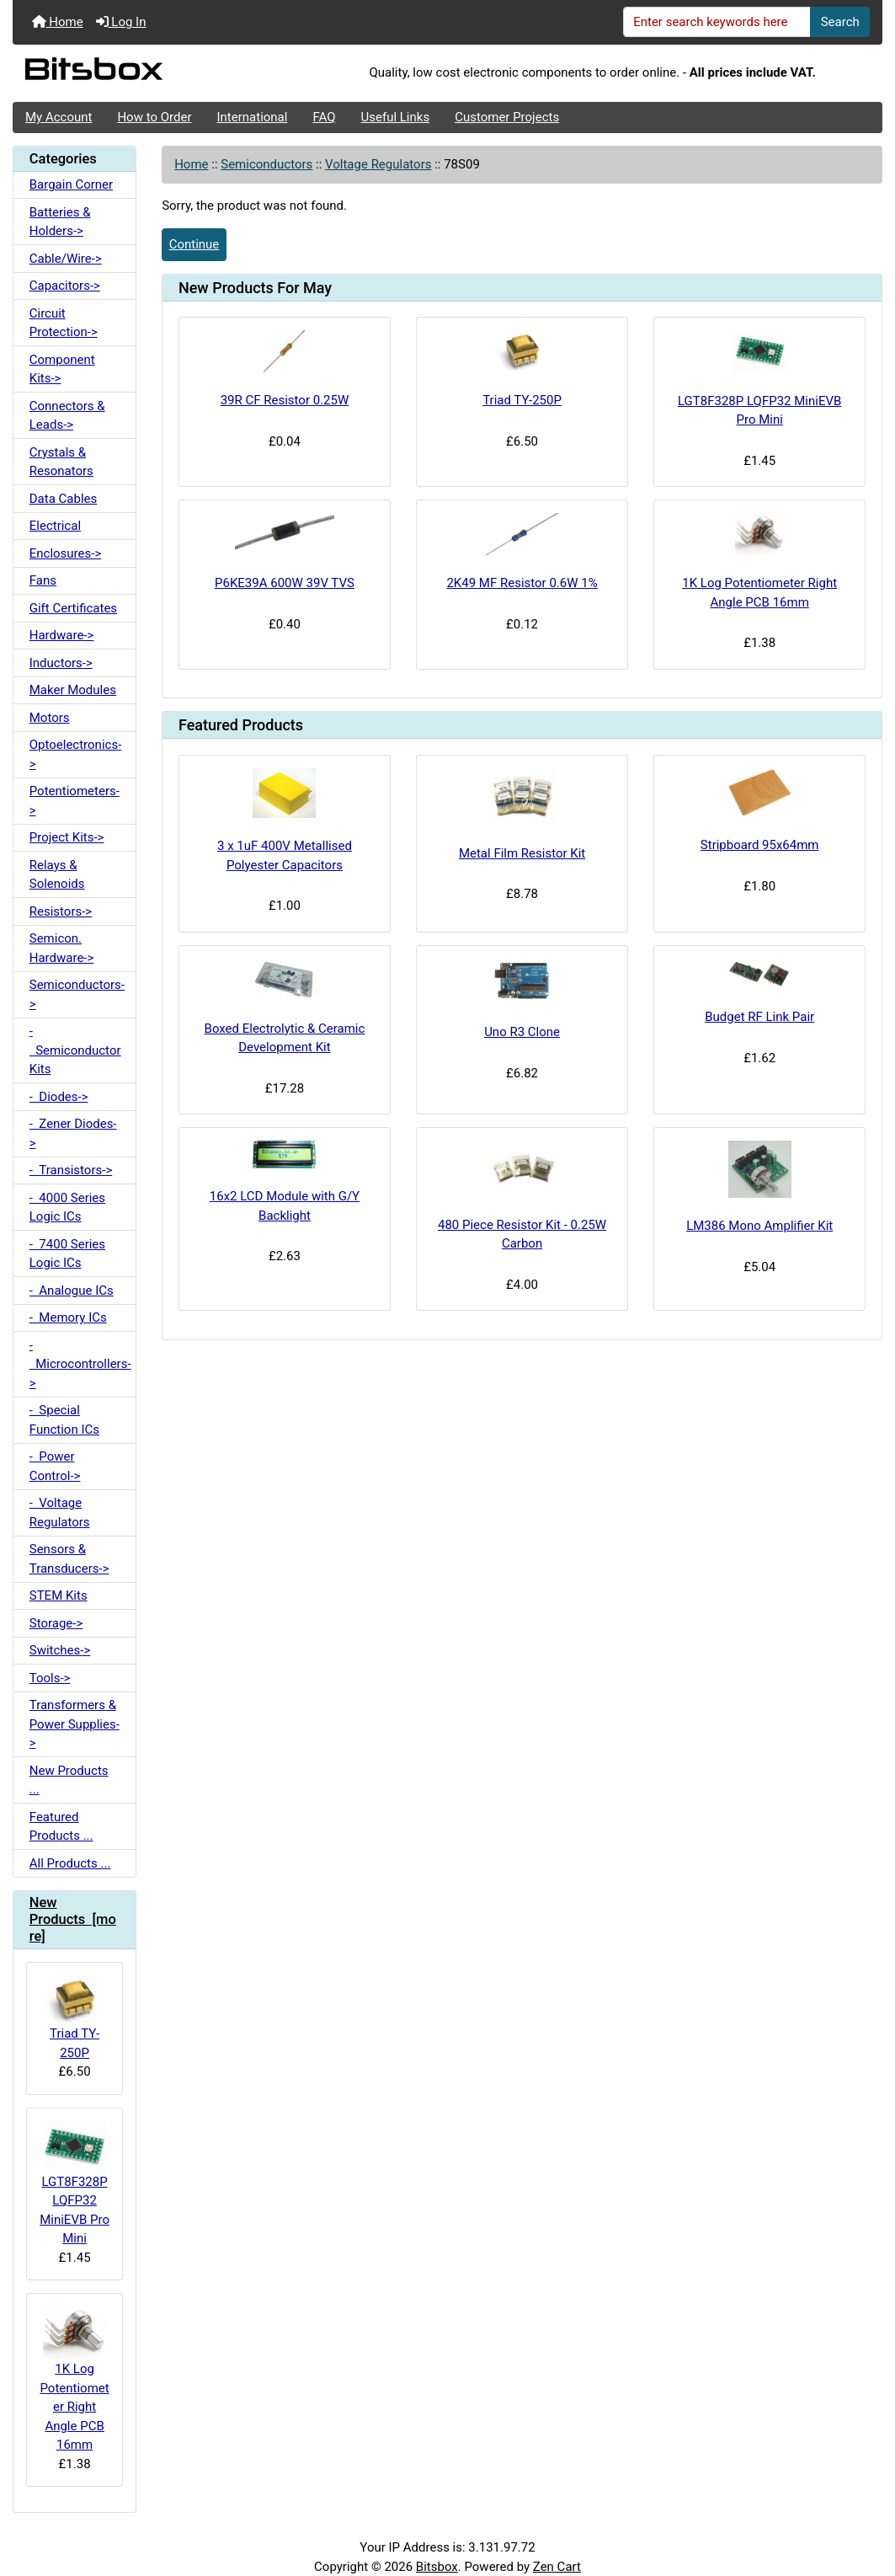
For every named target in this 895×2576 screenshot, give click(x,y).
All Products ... (70, 1863)
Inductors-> (61, 663)
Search (840, 21)
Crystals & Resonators (61, 462)
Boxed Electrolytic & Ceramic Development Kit (285, 1038)
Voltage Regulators (378, 164)
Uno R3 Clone (522, 1031)
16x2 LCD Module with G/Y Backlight (285, 1206)
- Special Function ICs (64, 1420)
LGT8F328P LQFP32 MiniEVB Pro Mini (74, 2183)
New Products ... (69, 1780)
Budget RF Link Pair (759, 1016)
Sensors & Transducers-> (69, 1559)
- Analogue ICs (71, 1290)
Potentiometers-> (74, 800)
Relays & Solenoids (57, 875)
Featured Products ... (61, 1826)
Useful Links (395, 117)
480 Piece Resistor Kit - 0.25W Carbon (522, 1234)
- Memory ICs (68, 1317)
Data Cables (63, 498)
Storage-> (56, 1623)
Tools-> (50, 1678)
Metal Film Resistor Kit (522, 853)
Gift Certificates (73, 608)
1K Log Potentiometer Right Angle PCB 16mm (74, 2379)
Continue (194, 244)
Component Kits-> (62, 369)
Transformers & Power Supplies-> (74, 1723)
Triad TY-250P (74, 2017)
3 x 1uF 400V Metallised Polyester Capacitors (284, 855)
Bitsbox (437, 2566)
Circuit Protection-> (63, 323)
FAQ (323, 117)
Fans (42, 580)
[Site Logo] (157, 73)
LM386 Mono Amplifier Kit (759, 1225)
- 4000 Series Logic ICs (67, 1207)
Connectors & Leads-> (67, 415)
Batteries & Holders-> (60, 222)
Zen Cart (557, 2566)
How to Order (154, 117)
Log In (121, 21)
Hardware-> (61, 635)
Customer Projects (507, 117)
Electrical (55, 525)
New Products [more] (72, 1919)
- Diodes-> (58, 1096)
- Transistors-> (70, 1170)
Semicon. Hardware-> (61, 948)
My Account (58, 117)
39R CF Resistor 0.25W (285, 400)
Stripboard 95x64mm (760, 844)
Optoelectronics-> (75, 754)
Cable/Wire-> (65, 258)
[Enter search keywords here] (717, 22)
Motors (49, 717)
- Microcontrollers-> (80, 1364)
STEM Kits (58, 1595)
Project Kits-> (66, 837)
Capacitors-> (64, 285)
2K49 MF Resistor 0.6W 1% (521, 583)
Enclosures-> (65, 553)
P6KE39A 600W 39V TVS (284, 583)
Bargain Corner (71, 184)
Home (57, 21)
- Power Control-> (55, 1466)
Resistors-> (60, 911)
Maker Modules (72, 689)
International (251, 117)
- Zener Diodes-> (73, 1133)
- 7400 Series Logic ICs (67, 1254)
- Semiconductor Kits (75, 1050)
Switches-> (60, 1650)
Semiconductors (266, 164)
